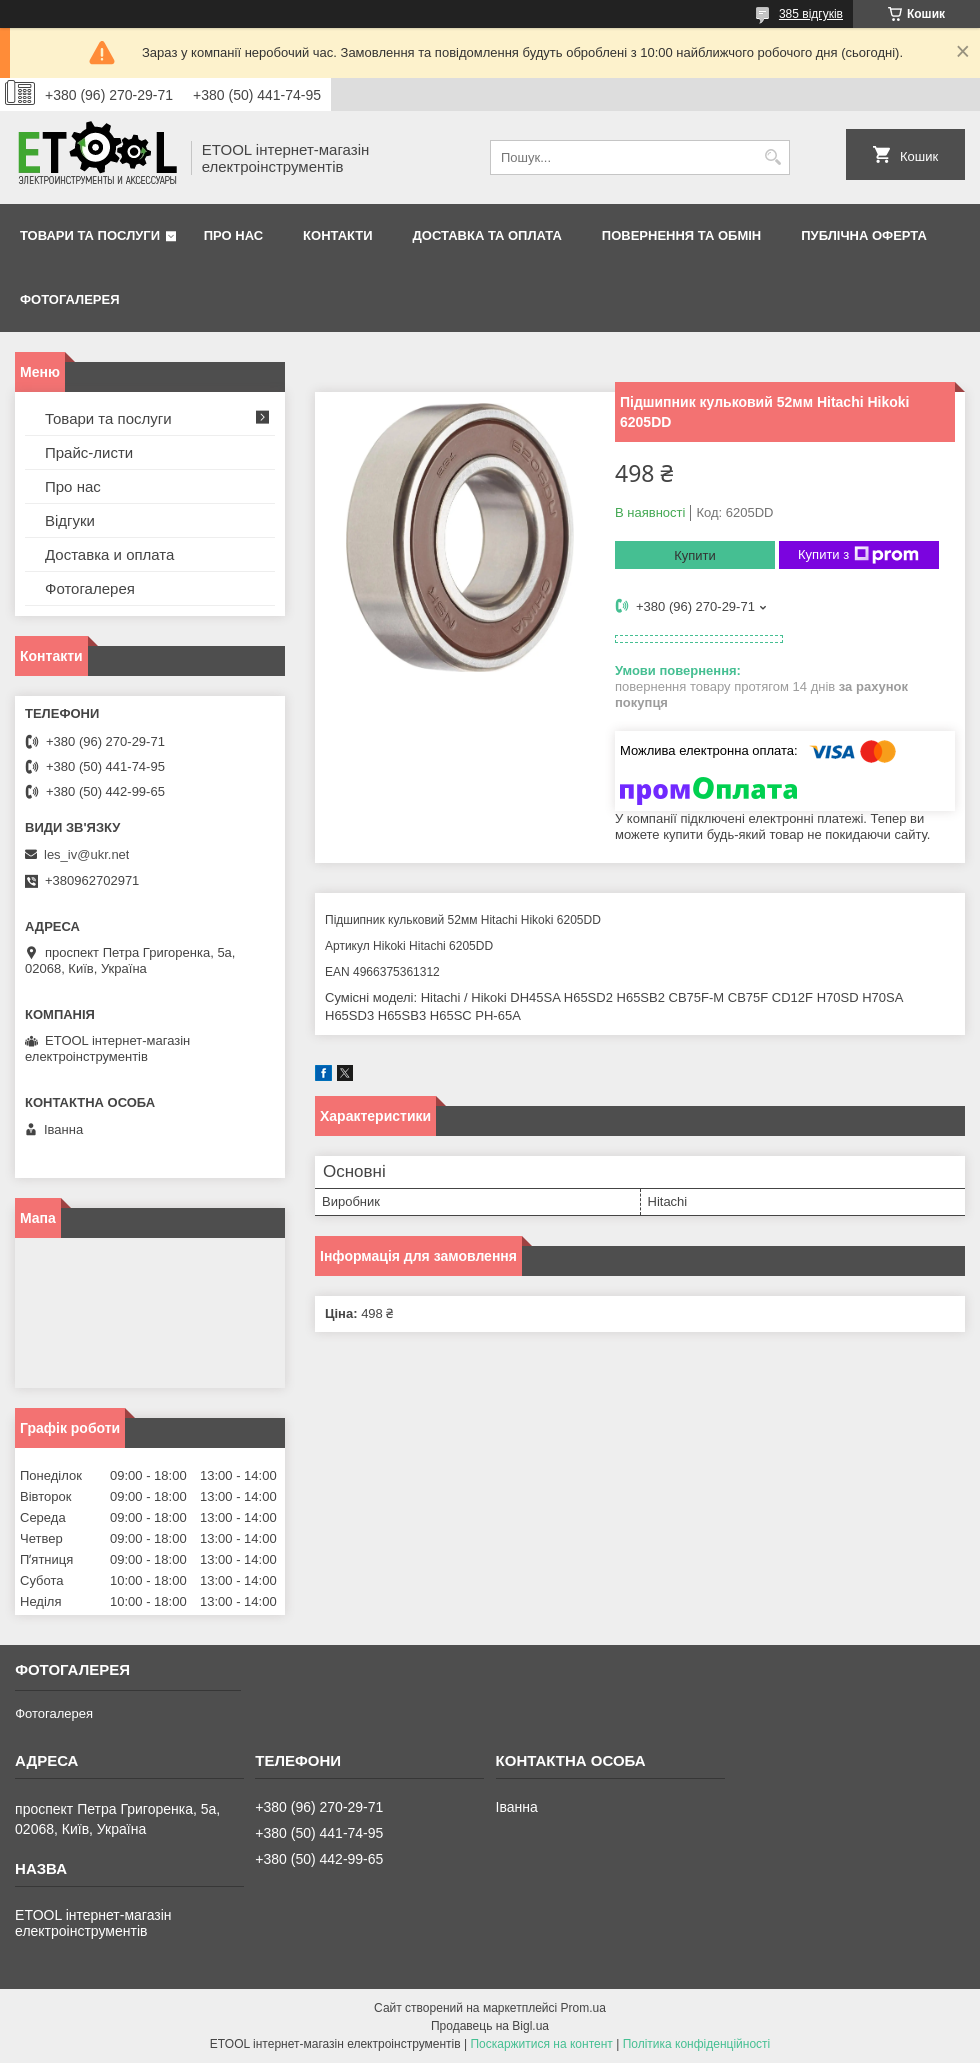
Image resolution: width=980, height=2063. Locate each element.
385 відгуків (811, 14)
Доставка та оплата (487, 235)
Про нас (233, 235)
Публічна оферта (864, 235)
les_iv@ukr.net (86, 854)
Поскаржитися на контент (541, 2044)
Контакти (338, 235)
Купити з (858, 555)
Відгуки (70, 520)
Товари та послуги (90, 235)
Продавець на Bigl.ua (490, 2026)
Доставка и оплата (109, 554)
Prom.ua (583, 2008)
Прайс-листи (89, 452)
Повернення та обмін (681, 235)
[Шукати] (772, 157)
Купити (695, 555)
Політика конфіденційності (697, 2044)
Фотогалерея (70, 299)
